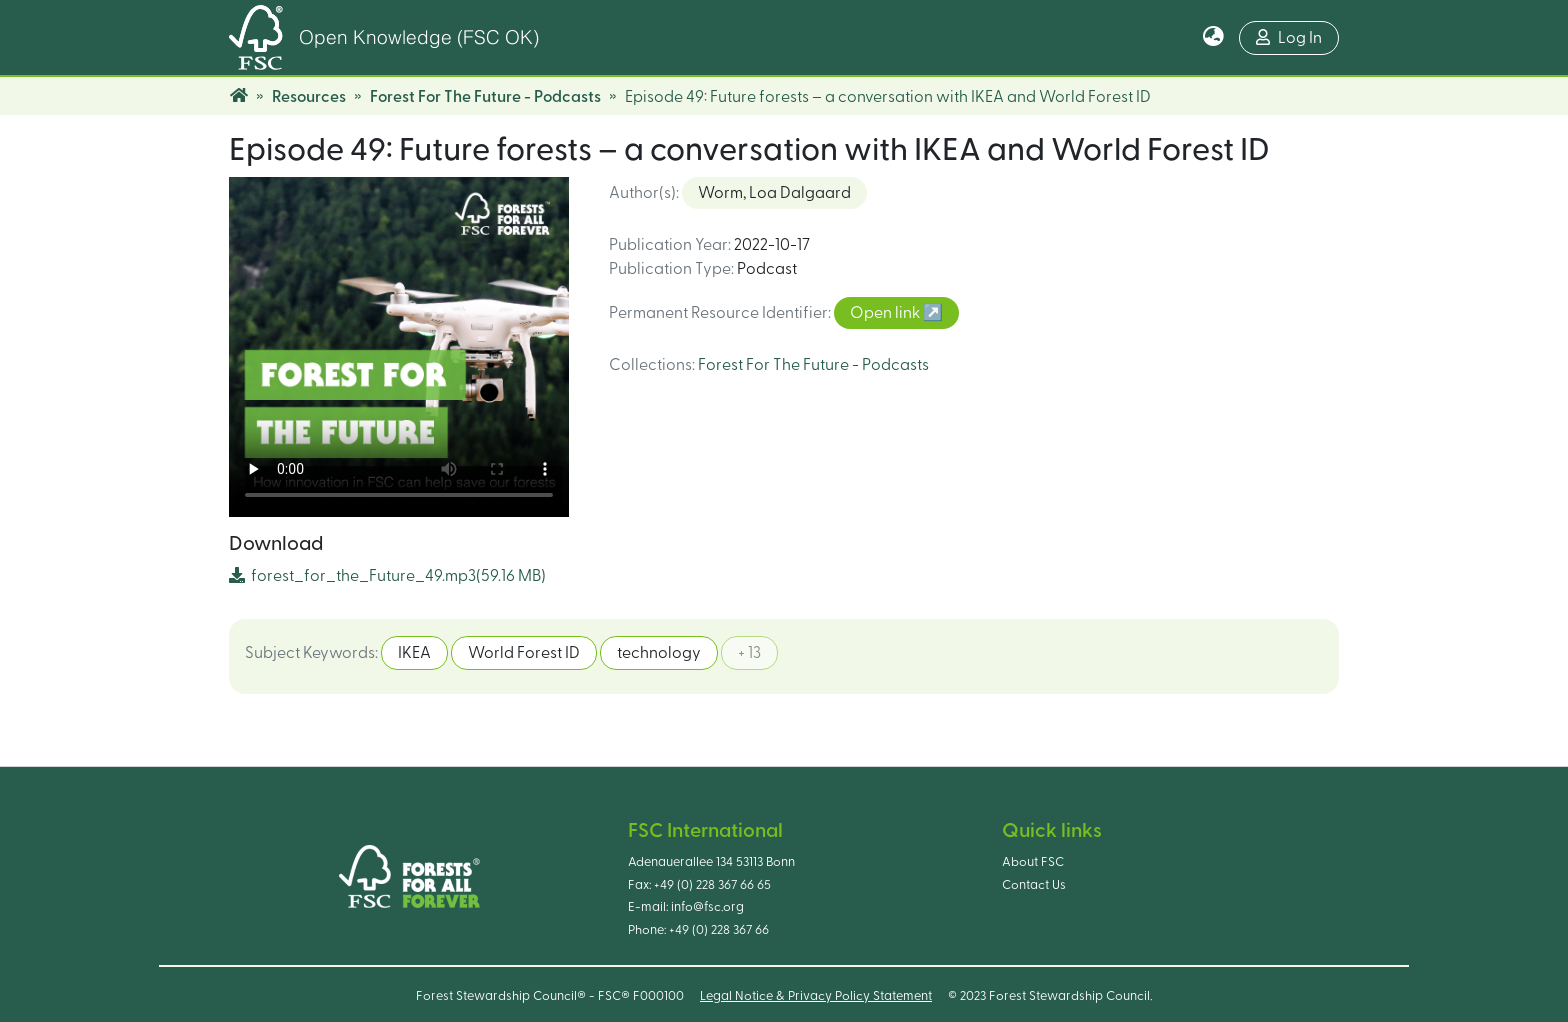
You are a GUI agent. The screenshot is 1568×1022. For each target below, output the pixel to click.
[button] (1213, 38)
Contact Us (1034, 885)
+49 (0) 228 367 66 (719, 930)
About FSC (1033, 862)
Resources (309, 97)
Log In (1289, 37)
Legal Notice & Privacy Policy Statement (816, 996)
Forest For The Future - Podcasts (485, 97)
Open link (886, 313)
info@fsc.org (707, 907)
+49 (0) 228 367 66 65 (712, 885)
